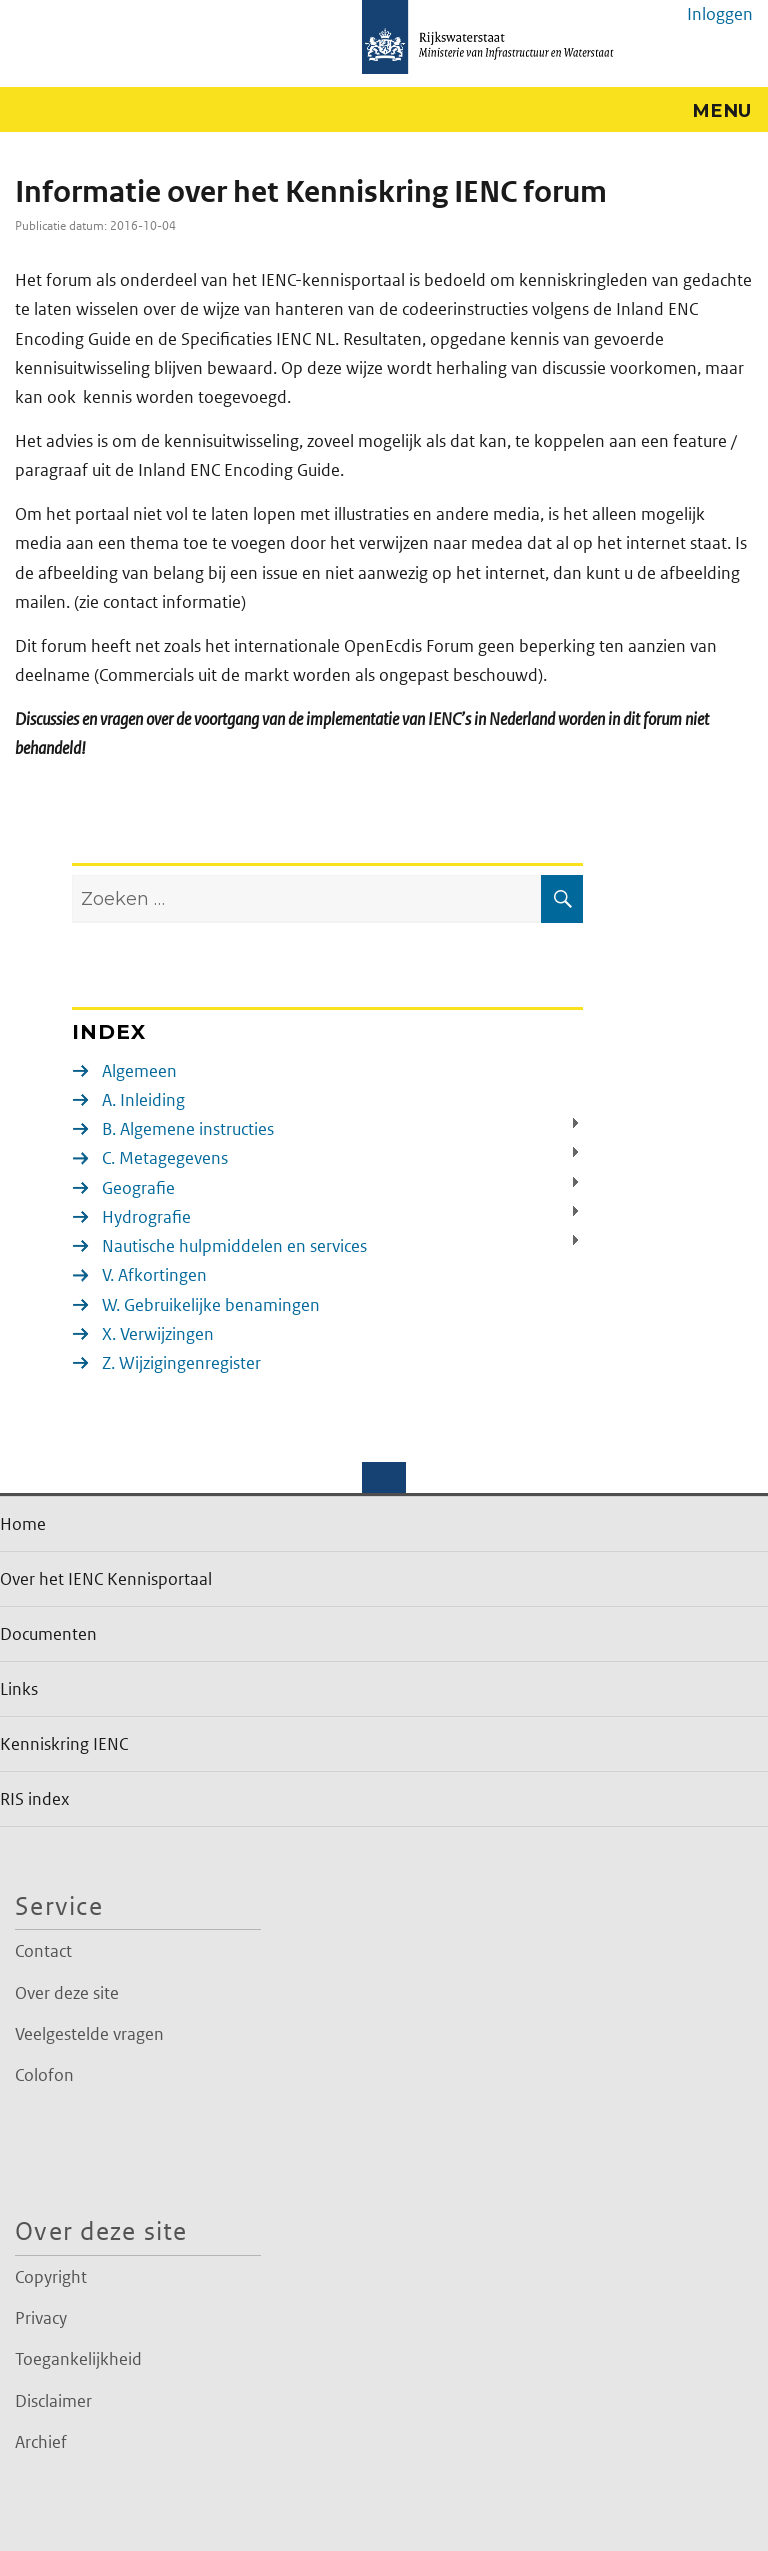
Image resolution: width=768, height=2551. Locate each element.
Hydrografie (146, 1217)
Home (23, 1524)
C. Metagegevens (165, 1158)
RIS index (35, 1799)
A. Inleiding (143, 1100)
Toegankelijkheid (78, 2359)
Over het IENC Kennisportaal (106, 1579)
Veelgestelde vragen (89, 2034)
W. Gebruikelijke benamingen (211, 1305)
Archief (41, 2442)
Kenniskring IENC (64, 1744)
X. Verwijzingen (158, 1334)
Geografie (138, 1188)
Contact (43, 1951)
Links (19, 1689)
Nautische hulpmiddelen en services (234, 1246)
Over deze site (67, 1993)
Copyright (51, 2277)
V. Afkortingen (154, 1275)
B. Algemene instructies (188, 1129)
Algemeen (139, 1071)
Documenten (48, 1634)
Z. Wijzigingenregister (181, 1363)
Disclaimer (53, 2401)
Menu (722, 111)
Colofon (44, 2075)
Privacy (41, 2318)
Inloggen (720, 14)
